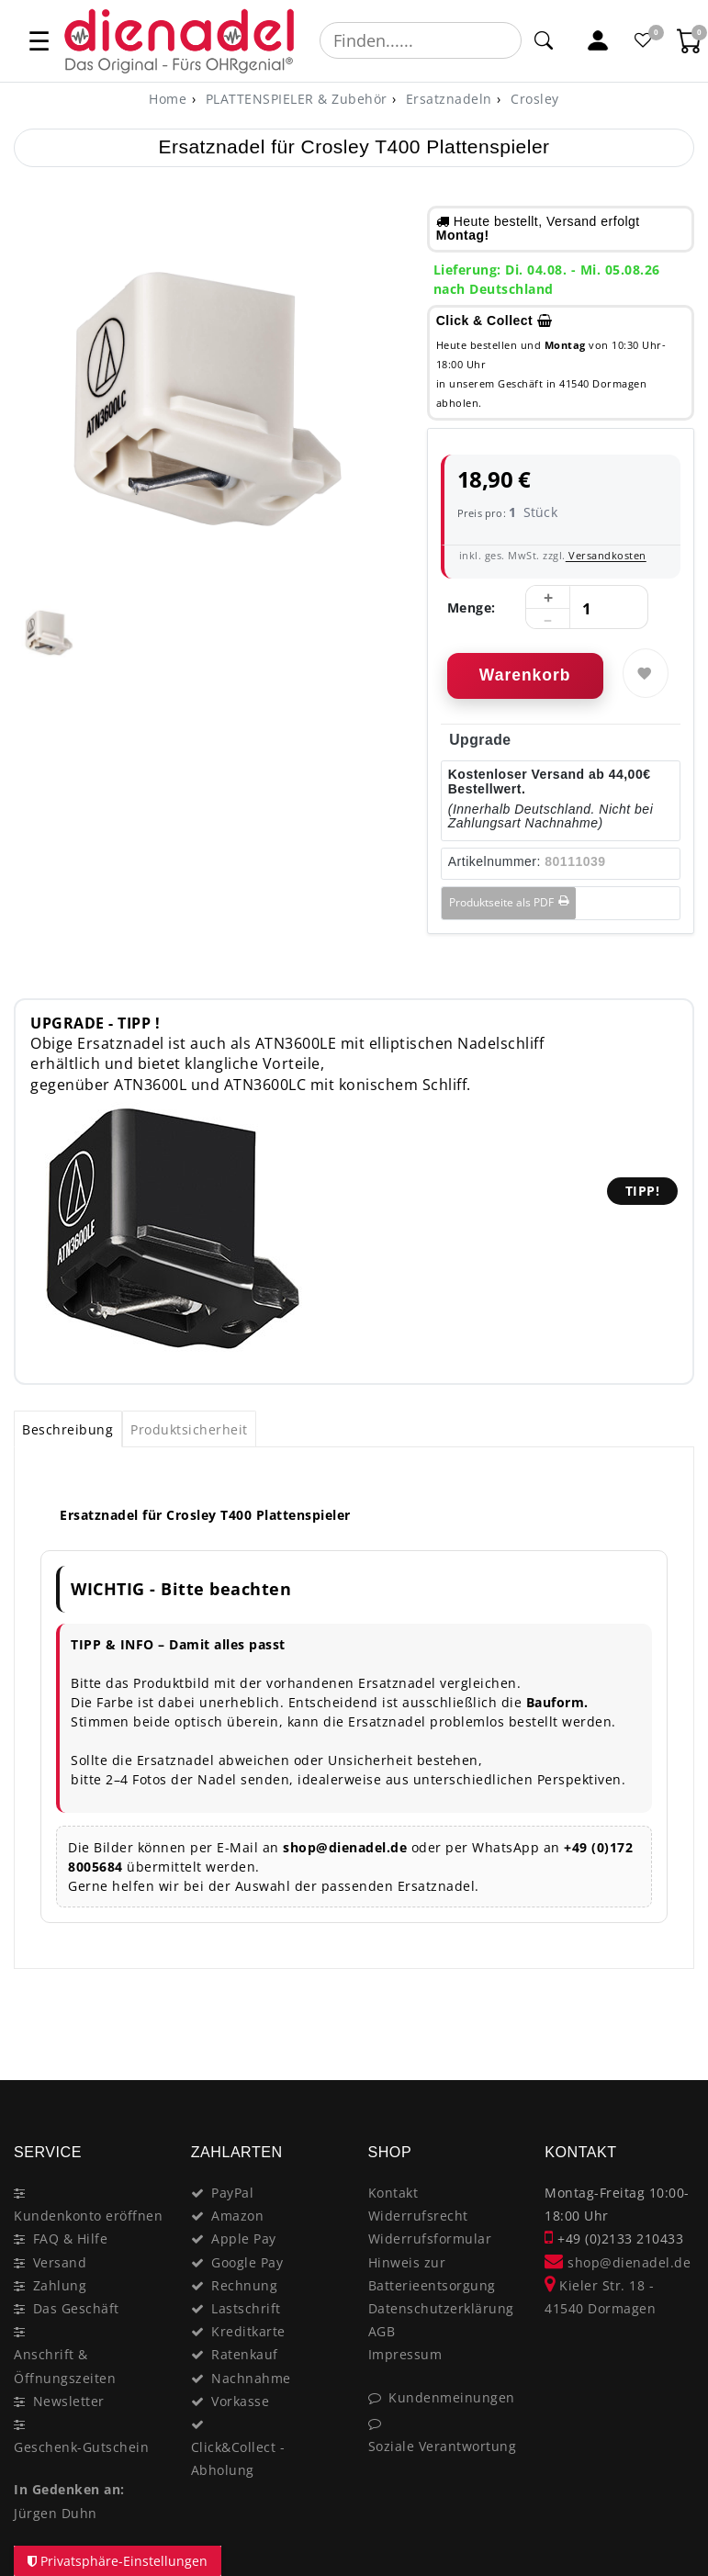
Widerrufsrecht (418, 2215)
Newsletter (69, 2401)
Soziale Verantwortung (442, 2446)
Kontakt (393, 2192)
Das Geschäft (76, 2308)
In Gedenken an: (69, 2489)
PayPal (232, 2192)
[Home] (167, 98)
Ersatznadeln (446, 98)
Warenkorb (525, 675)
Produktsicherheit (189, 1429)
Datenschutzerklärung (441, 2308)
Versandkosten (606, 555)
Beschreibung (67, 1429)
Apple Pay (243, 2238)
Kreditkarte (248, 2331)
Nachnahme (251, 2378)
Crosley (533, 98)
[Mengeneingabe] (586, 608)
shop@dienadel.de (618, 2262)
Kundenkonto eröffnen (88, 2215)
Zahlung (60, 2285)
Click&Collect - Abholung (238, 2458)
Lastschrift (246, 2308)
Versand (60, 2262)
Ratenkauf (244, 2354)
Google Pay (247, 2262)
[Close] (671, 2015)
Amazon (237, 2215)
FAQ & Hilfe (70, 2238)
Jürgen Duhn (55, 2513)
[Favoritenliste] (644, 40)
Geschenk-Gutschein (81, 2447)
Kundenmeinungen (451, 2397)
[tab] (68, 1429)
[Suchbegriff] (421, 40)
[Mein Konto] (598, 40)
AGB (382, 2331)
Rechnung (244, 2285)
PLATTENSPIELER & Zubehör (294, 98)
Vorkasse (240, 2401)
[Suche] (544, 40)
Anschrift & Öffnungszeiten (65, 2365)
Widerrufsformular (430, 2238)
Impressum (405, 2354)
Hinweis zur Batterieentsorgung (432, 2274)
